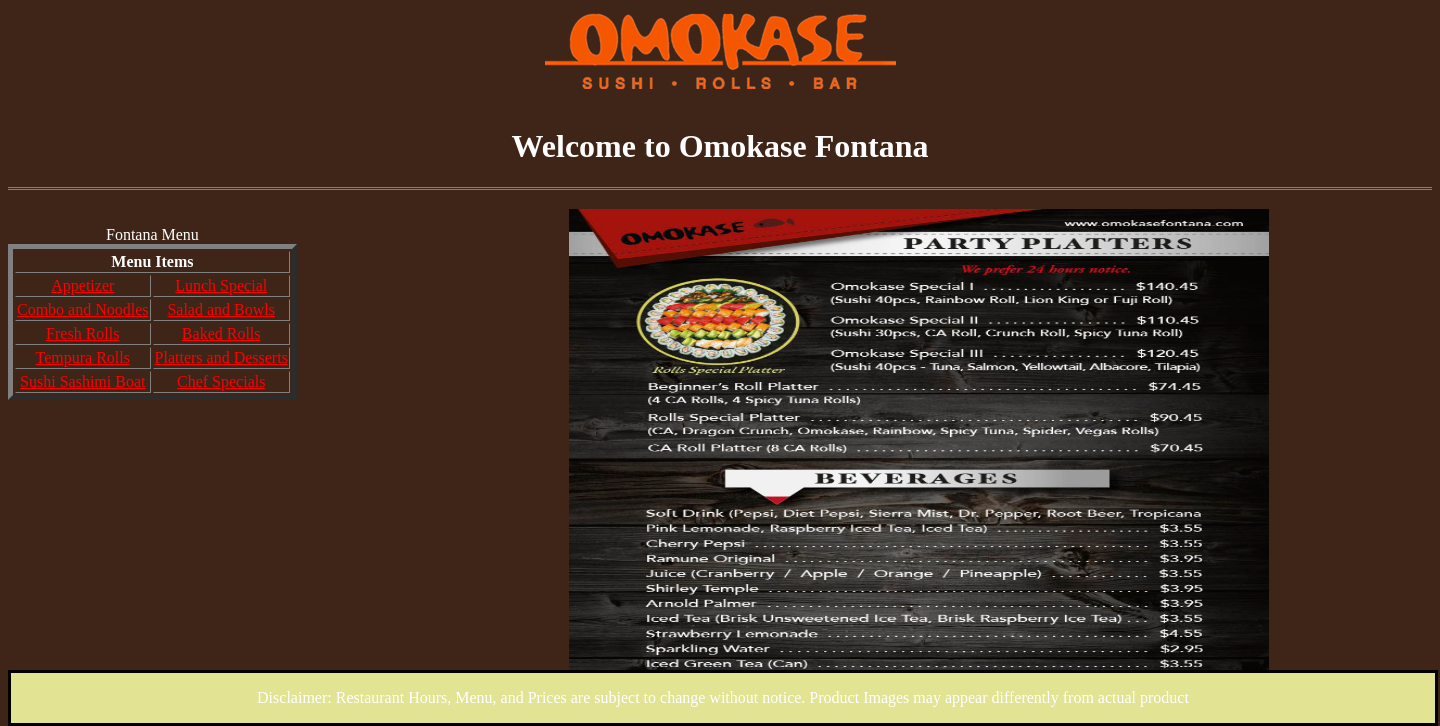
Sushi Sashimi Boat (82, 381)
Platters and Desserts (221, 357)
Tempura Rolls (83, 357)
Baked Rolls (221, 333)
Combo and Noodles (83, 309)
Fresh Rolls (82, 333)
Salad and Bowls (221, 309)
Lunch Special (221, 285)
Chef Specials (221, 381)
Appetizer (82, 285)
